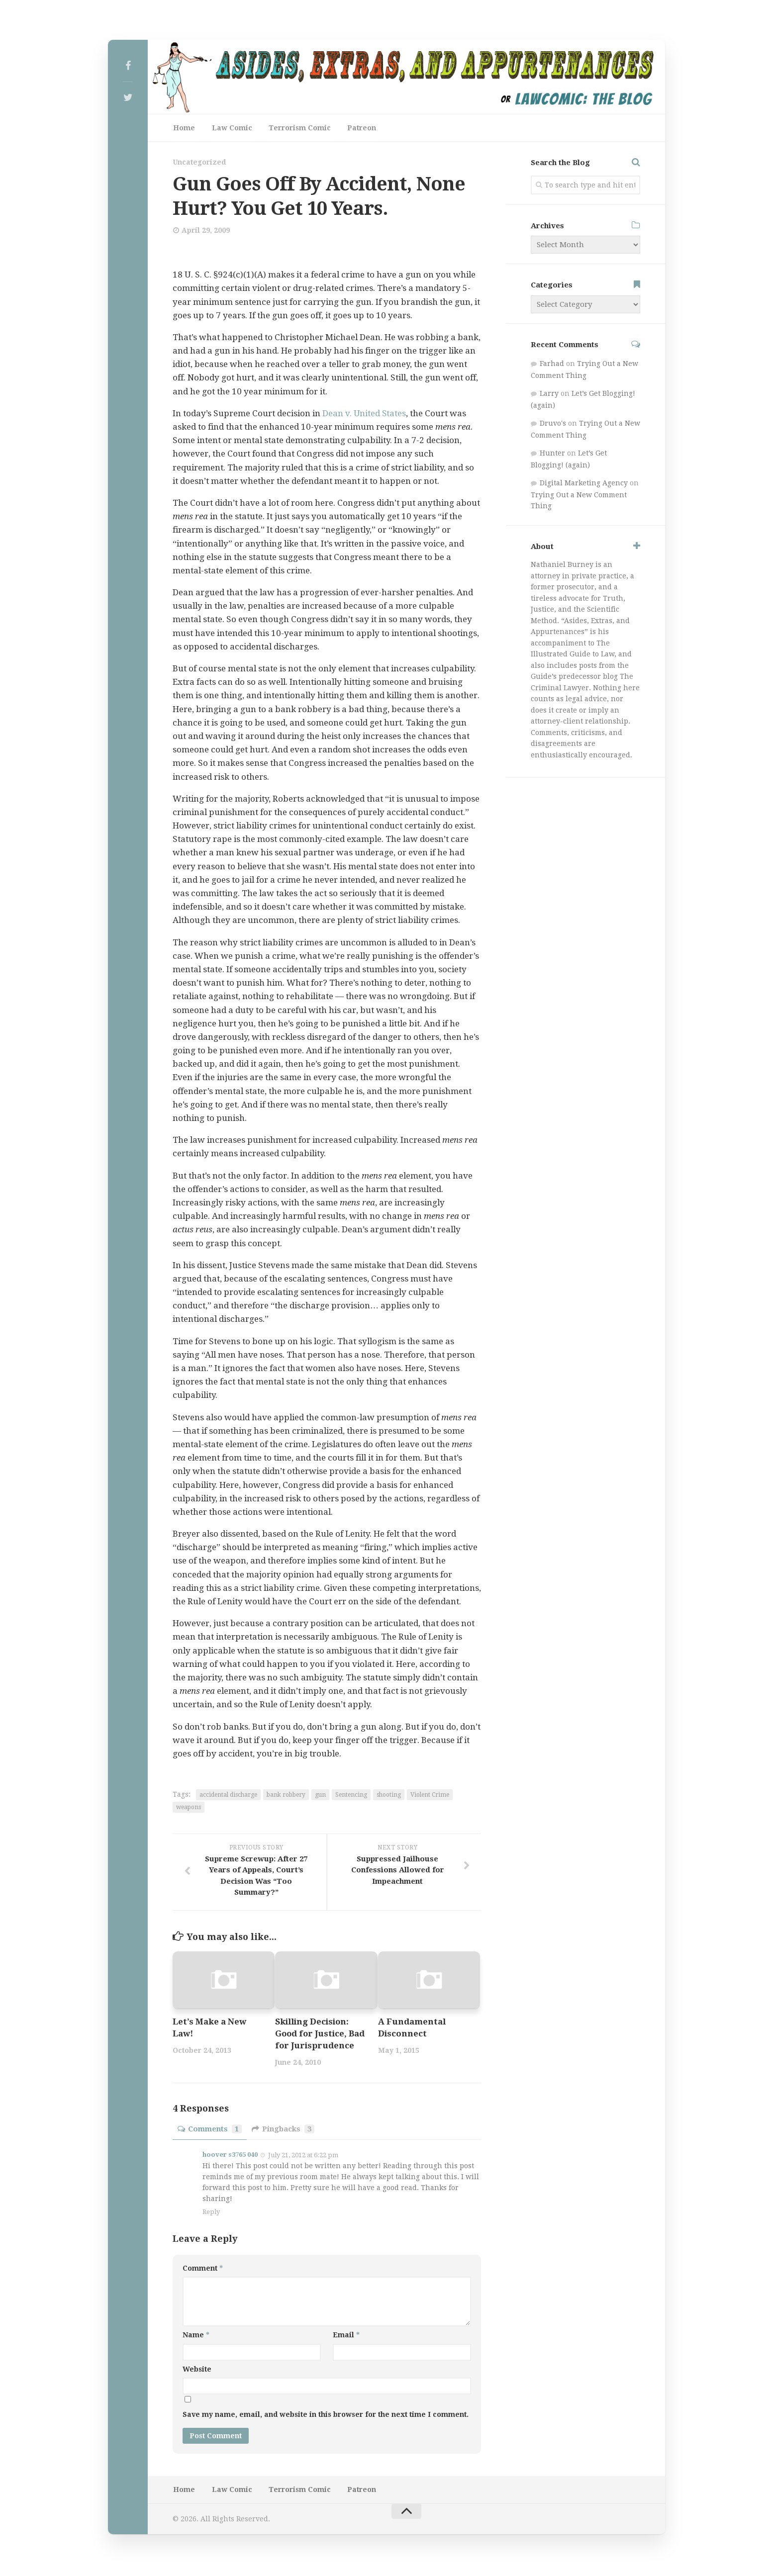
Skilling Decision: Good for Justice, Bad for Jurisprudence (320, 2035)
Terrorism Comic (296, 128)
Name (196, 2336)
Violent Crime (429, 1795)
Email (346, 2336)
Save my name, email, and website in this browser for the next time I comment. (326, 2415)
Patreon (356, 128)
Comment (203, 2269)
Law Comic (229, 128)
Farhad (552, 365)
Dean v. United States (364, 414)
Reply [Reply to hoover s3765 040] (211, 2213)
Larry (549, 395)
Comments (210, 2129)
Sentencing (351, 1795)
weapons (188, 1808)
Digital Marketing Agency (584, 484)
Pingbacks (283, 2129)
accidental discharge (228, 1795)
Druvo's (553, 425)
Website (197, 2370)
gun (320, 1795)
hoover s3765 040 (230, 2156)
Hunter (552, 455)
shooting (389, 1795)
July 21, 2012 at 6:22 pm (303, 2156)
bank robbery (286, 1795)
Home (183, 128)
